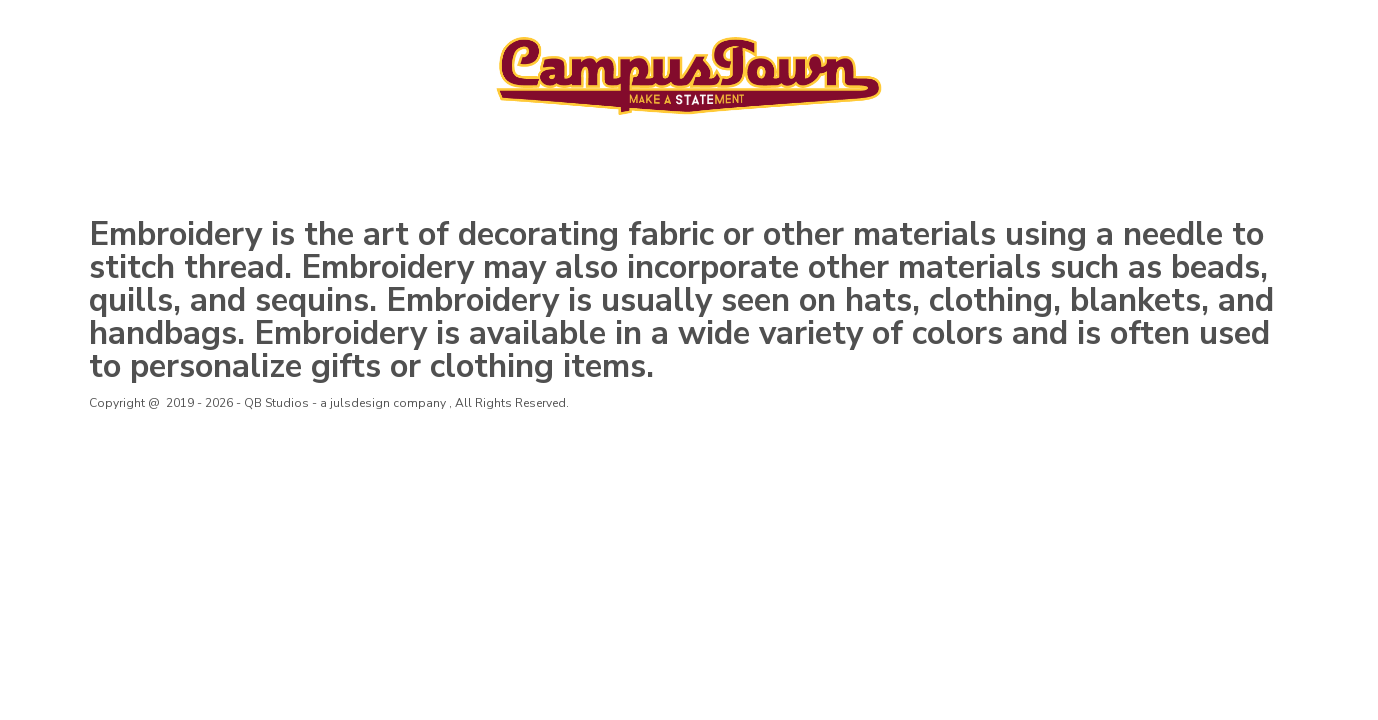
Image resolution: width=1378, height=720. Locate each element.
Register (1210, 28)
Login (1134, 28)
